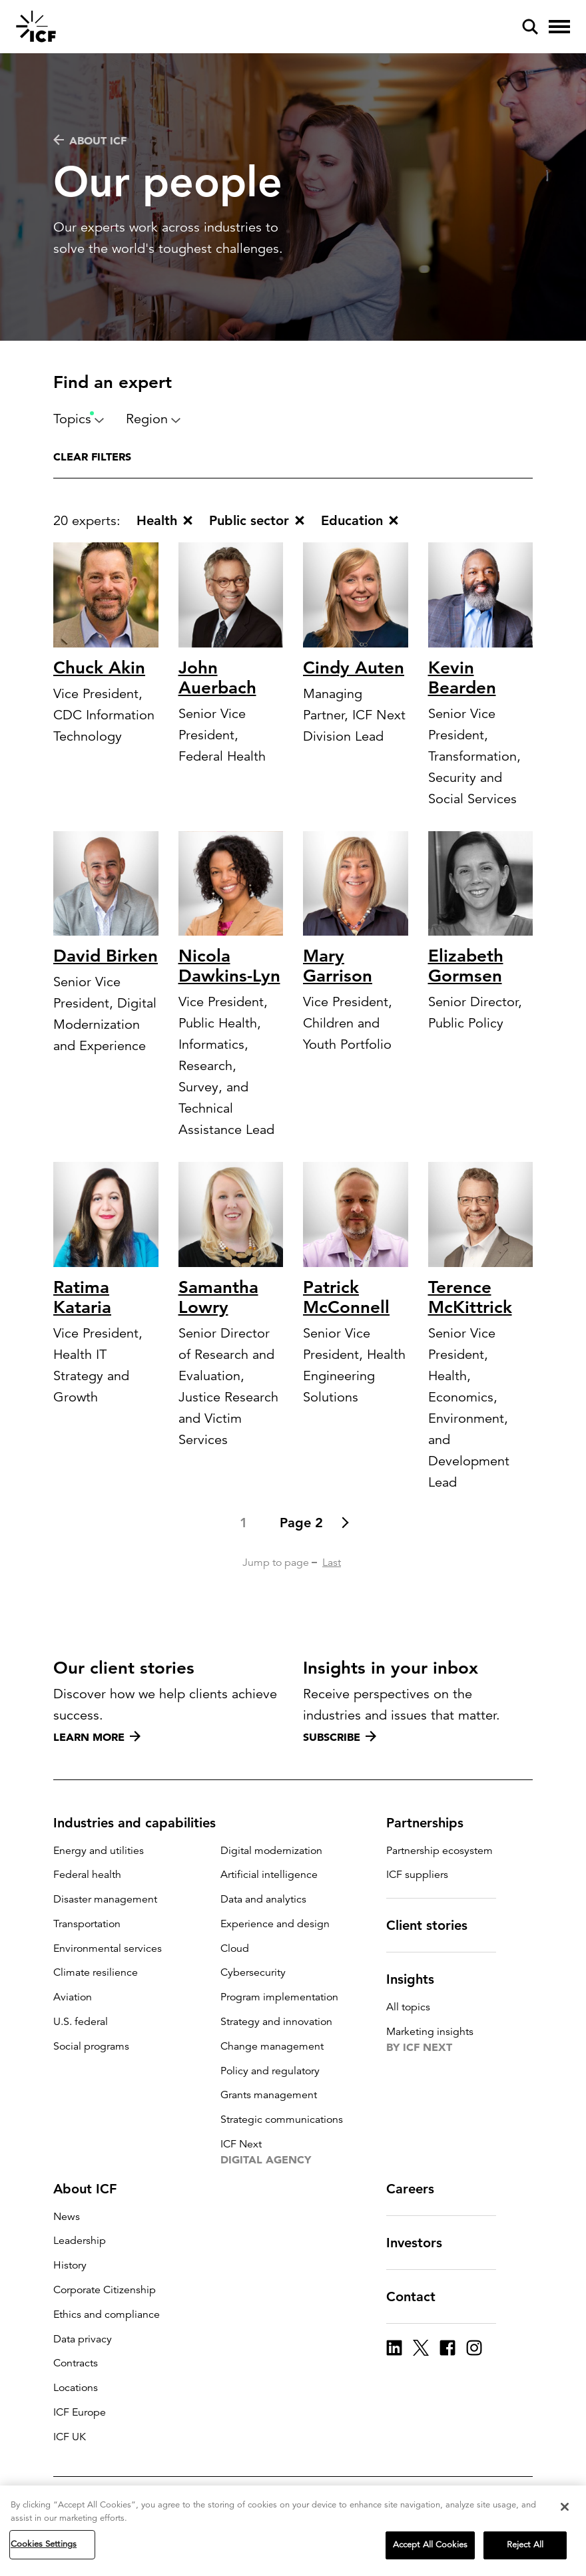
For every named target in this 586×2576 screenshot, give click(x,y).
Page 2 (301, 1523)
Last (331, 1562)
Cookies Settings (44, 2547)
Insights (418, 1979)
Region (153, 419)
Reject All (525, 2548)
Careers (418, 2188)
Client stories (434, 1925)
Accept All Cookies (430, 2548)
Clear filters (92, 456)
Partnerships (432, 1822)
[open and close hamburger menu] (559, 26)
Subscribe (339, 1737)
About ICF (90, 140)
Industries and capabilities (142, 1822)
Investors (422, 2242)
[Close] (564, 2510)
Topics (79, 419)
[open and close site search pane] (530, 26)
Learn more (97, 1737)
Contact (418, 2296)
